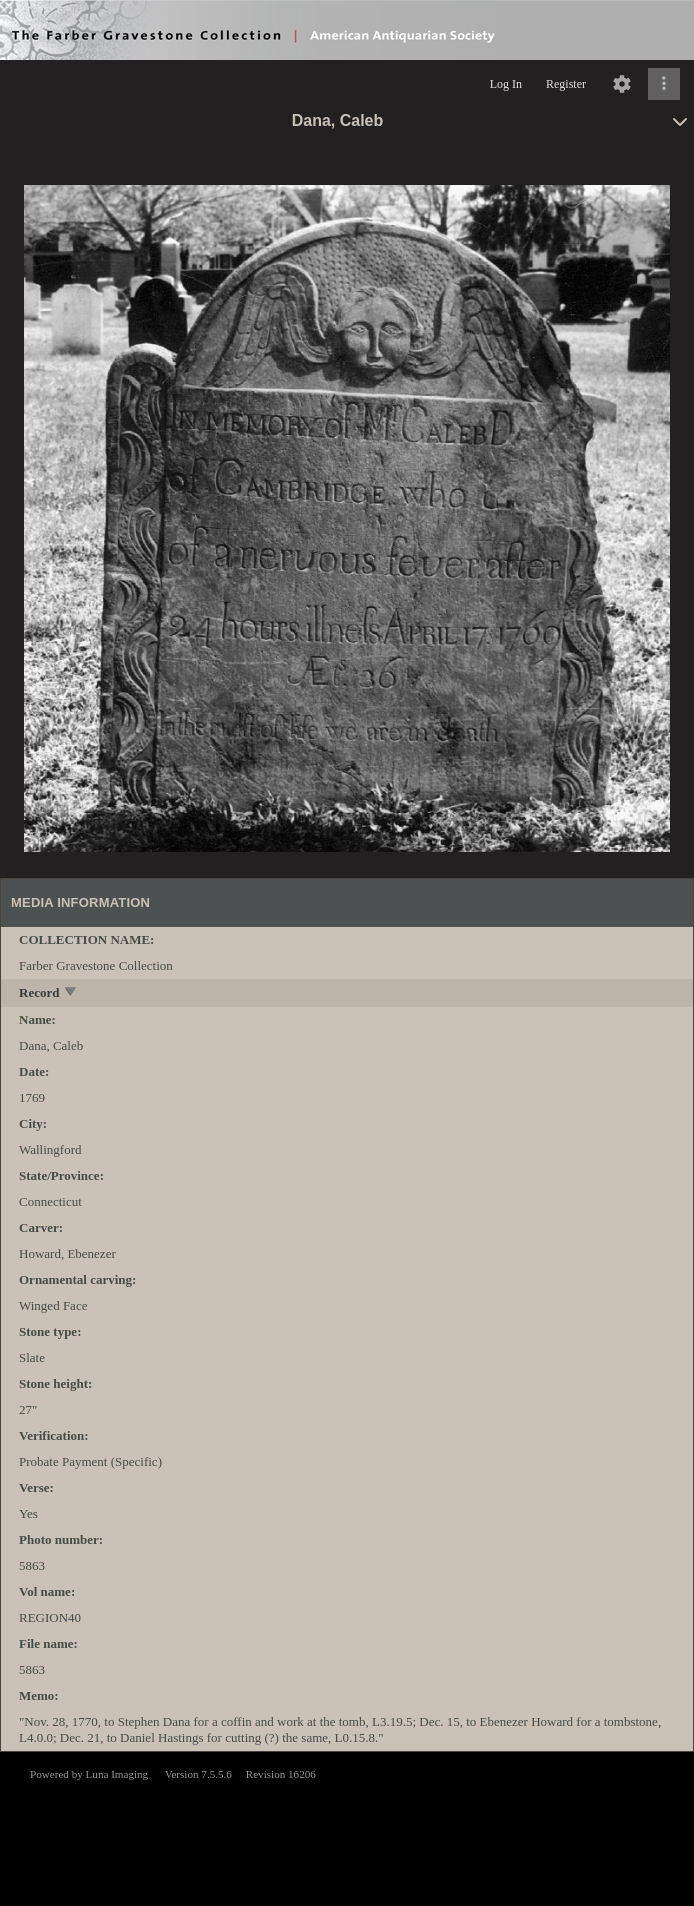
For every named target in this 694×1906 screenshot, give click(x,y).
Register (566, 84)
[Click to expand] (664, 84)
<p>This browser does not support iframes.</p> (347, 1827)
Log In (506, 84)
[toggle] (71, 993)
